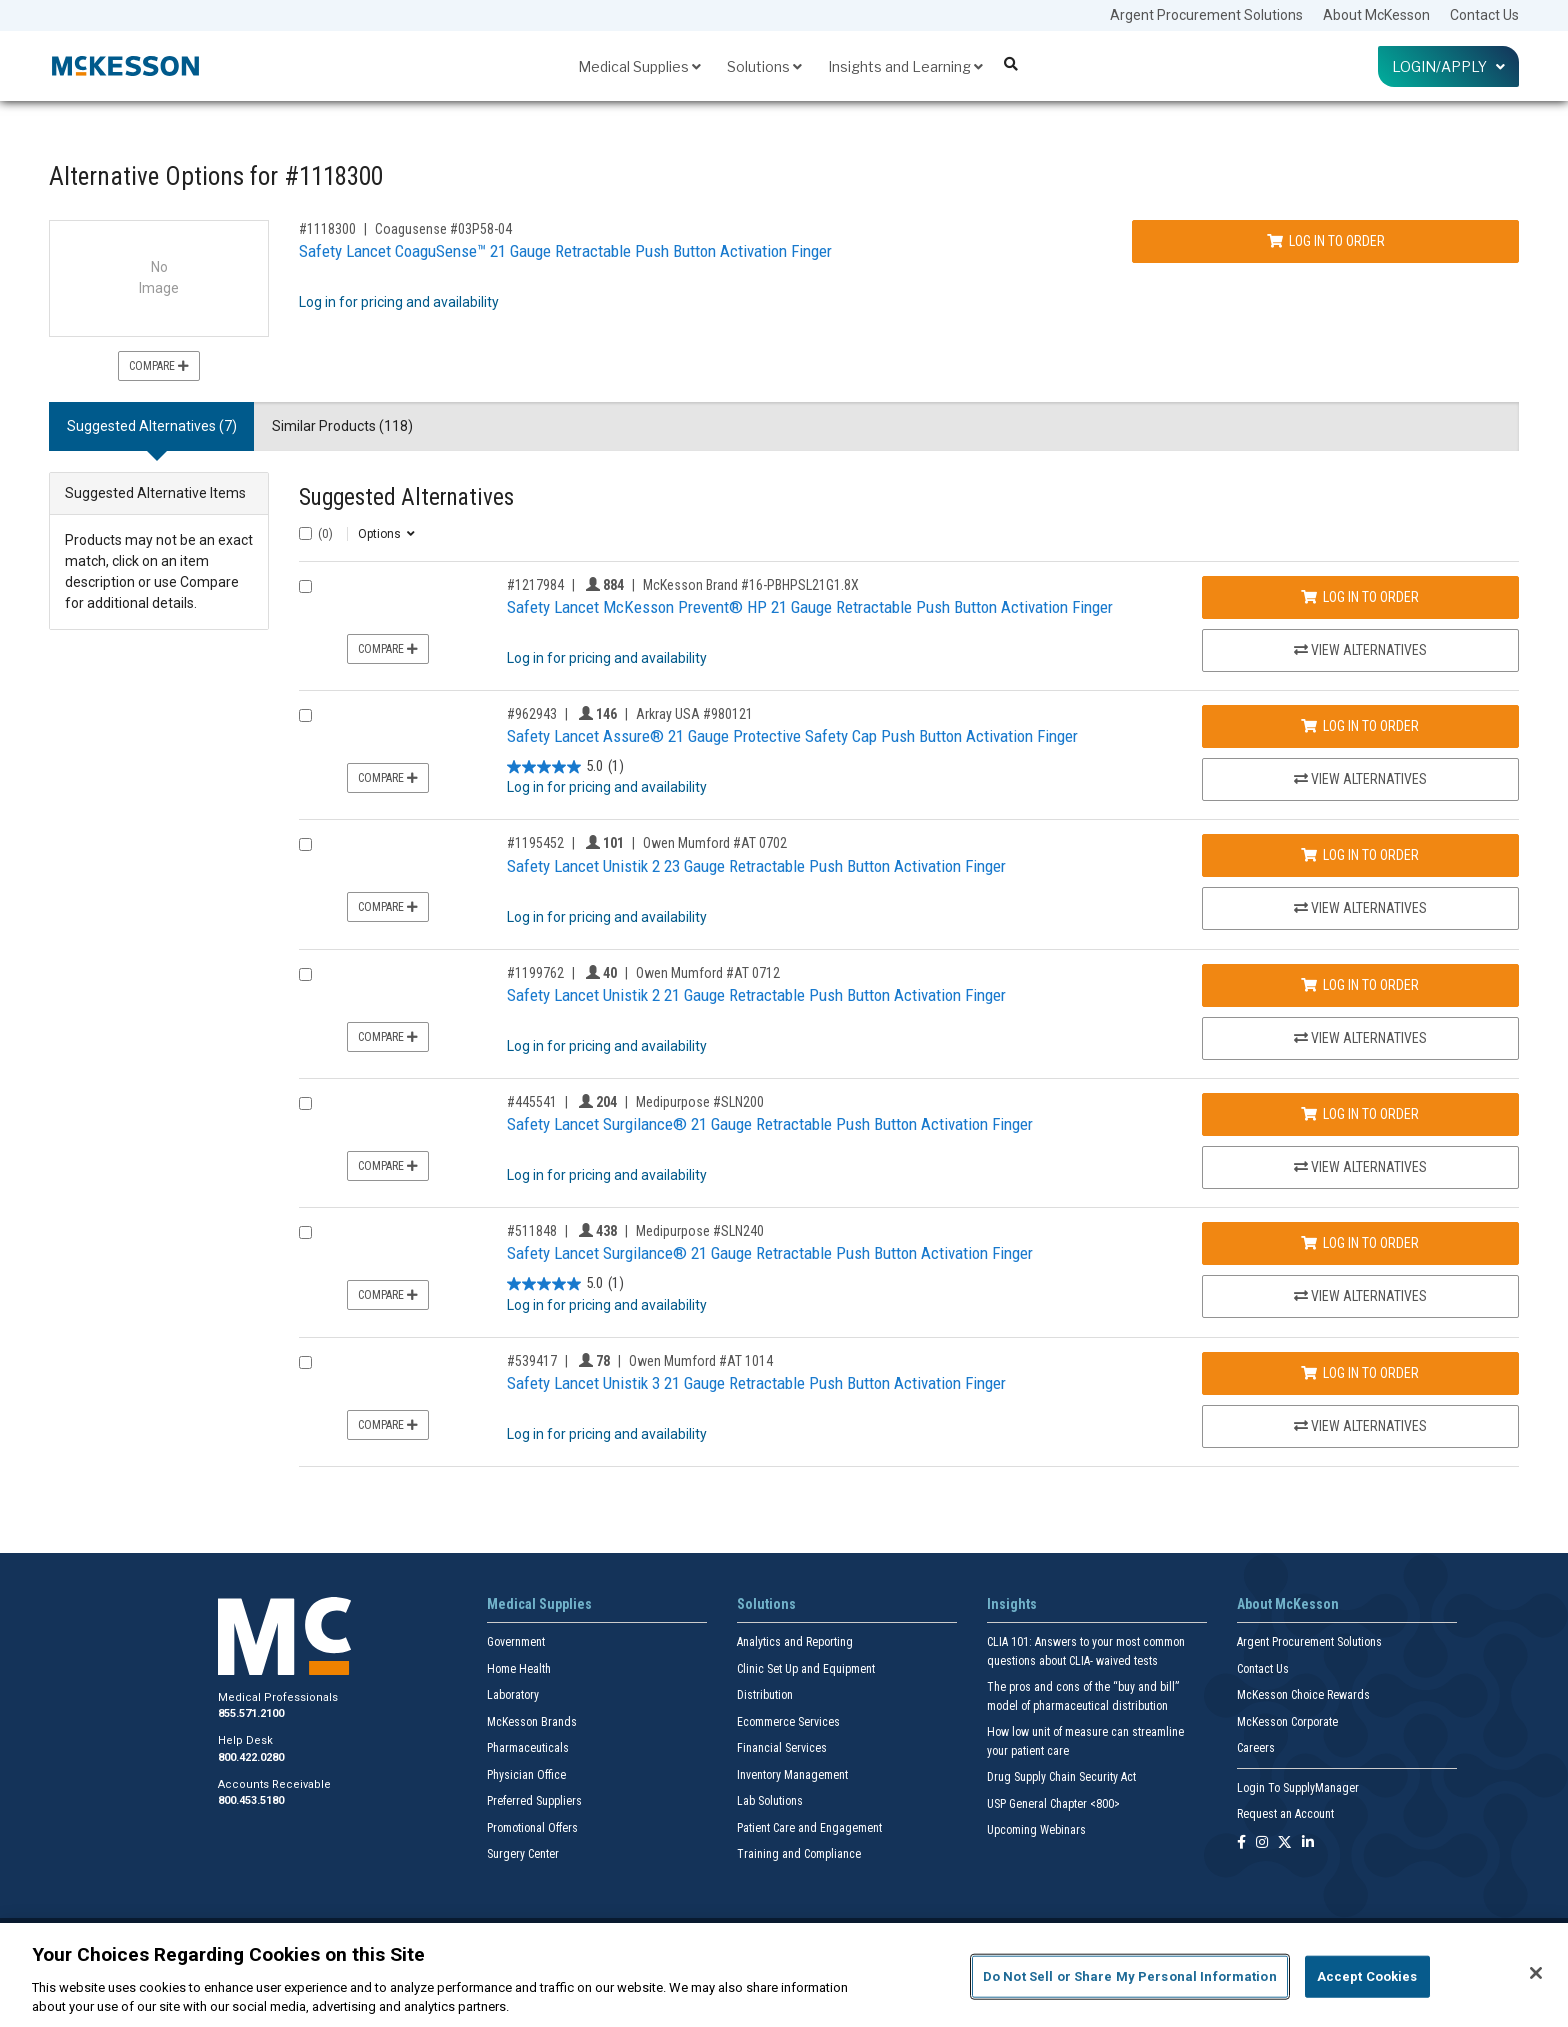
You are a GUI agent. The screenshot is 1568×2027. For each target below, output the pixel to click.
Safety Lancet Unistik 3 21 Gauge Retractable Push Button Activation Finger (756, 1383)
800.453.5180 (251, 1800)
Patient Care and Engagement (809, 1828)
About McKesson (1376, 15)
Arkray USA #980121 (694, 714)
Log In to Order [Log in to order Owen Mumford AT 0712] (1360, 985)
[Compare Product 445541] (305, 1103)
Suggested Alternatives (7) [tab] (152, 426)
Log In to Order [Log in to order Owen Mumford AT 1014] (1360, 1373)
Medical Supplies (639, 66)
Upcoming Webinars (1036, 1830)
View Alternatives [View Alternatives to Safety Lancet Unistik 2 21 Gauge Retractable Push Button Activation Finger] (1360, 1038)
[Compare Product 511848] (305, 1232)
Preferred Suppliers (534, 1801)
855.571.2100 (251, 1713)
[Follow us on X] (1285, 1843)
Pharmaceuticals (528, 1748)
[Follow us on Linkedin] (1308, 1843)
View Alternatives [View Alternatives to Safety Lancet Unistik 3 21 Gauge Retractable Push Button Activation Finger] (1360, 1426)
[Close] (1536, 1973)
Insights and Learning (905, 66)
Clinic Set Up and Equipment (806, 1669)
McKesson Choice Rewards (1303, 1695)
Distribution (765, 1695)
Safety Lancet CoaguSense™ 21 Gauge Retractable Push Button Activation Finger (565, 251)
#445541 (532, 1102)
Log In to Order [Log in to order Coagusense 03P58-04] (1326, 241)
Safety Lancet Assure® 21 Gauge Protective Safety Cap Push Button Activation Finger (792, 736)
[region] (784, 1975)
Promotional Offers (532, 1828)
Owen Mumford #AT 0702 (715, 843)
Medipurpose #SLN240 (700, 1231)
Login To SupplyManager (1298, 1788)
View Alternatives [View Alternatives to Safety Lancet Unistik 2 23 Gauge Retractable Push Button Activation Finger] (1360, 908)
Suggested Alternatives (406, 497)
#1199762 (535, 973)
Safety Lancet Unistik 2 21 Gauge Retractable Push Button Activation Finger (756, 995)
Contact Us (1484, 15)
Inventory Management (792, 1775)
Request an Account (1285, 1814)
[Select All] (305, 533)
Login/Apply (1448, 66)
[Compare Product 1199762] (305, 974)
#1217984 (535, 585)
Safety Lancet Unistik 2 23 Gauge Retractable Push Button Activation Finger (756, 866)
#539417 (532, 1361)
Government (516, 1642)
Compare (159, 366)
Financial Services (782, 1748)
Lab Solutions (770, 1801)
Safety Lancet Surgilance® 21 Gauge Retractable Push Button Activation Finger (770, 1124)
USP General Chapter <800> (1053, 1804)
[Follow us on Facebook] (1241, 1843)
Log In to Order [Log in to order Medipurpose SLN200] (1360, 1114)
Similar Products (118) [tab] (342, 426)
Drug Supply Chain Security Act (1061, 1777)
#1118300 (327, 229)
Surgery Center (523, 1854)
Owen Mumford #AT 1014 (701, 1361)
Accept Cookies (1367, 1976)
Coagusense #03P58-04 (443, 229)
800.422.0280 (251, 1757)
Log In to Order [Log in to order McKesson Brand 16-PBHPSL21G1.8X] (1360, 597)
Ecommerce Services (788, 1722)
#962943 (532, 714)
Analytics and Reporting (795, 1642)
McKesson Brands (532, 1722)
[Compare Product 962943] (305, 715)
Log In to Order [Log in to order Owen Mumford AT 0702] (1360, 855)
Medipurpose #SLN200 (700, 1102)
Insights (1012, 1604)
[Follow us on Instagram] (1262, 1843)
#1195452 (535, 843)
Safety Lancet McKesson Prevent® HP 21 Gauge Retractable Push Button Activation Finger (810, 607)
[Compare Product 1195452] (305, 844)
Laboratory (513, 1695)
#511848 (532, 1231)
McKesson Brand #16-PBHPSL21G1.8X (751, 585)
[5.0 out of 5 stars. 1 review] (565, 766)
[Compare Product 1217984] (305, 586)
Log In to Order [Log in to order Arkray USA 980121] (1360, 726)
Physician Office (526, 1775)
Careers (1256, 1748)
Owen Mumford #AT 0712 (708, 973)
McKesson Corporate (1287, 1722)
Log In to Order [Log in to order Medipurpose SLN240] (1360, 1243)
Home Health (519, 1669)
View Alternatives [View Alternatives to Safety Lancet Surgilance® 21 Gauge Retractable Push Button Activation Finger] (1360, 1167)
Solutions (764, 66)
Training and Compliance (799, 1854)
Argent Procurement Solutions (1206, 15)
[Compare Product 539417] (305, 1362)
